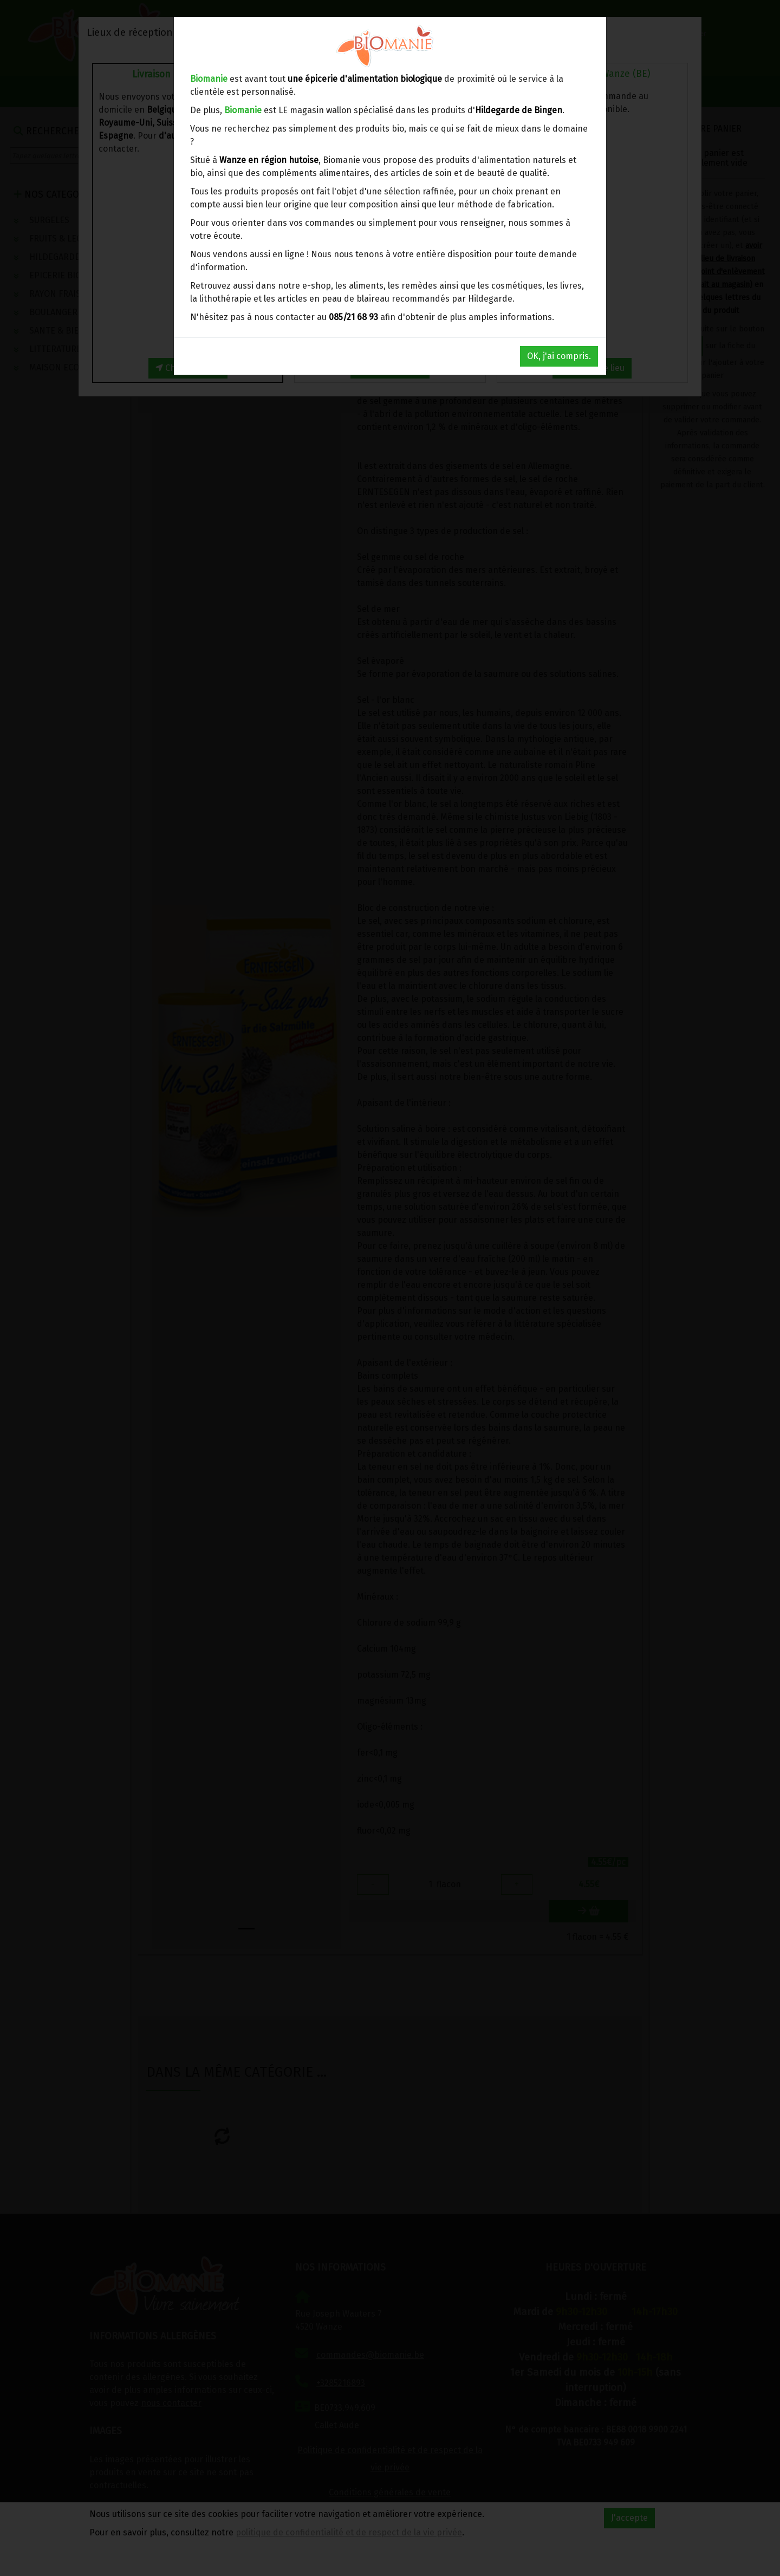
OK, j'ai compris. (559, 356)
